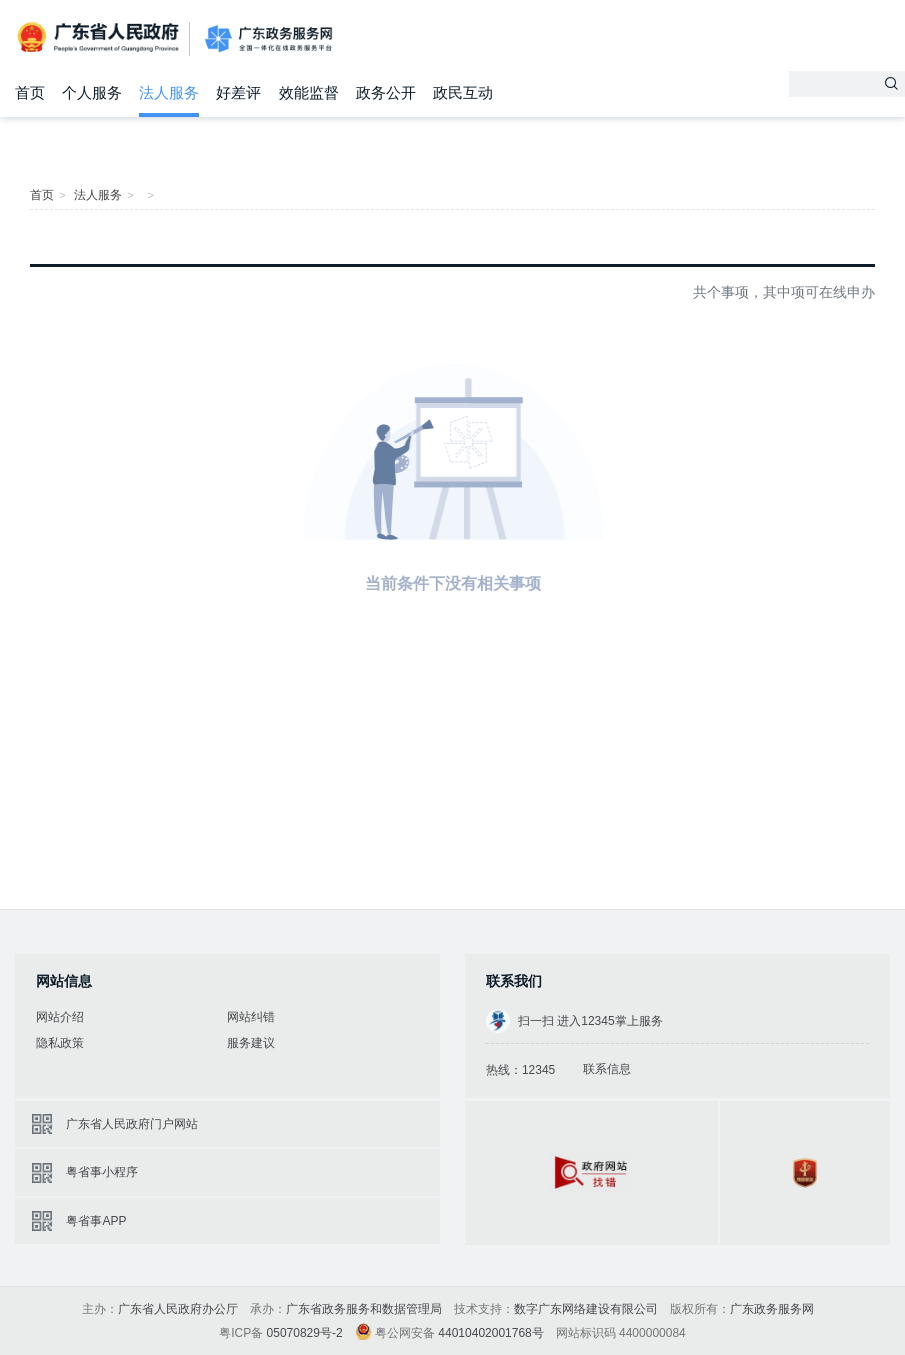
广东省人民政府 (100, 37)
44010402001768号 (490, 1333)
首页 (30, 92)
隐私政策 (60, 1043)
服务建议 (251, 1043)
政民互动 (463, 92)
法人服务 (169, 92)
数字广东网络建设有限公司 (586, 1309)
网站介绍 (60, 1017)
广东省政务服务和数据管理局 (364, 1309)
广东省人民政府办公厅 (178, 1309)
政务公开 (386, 92)
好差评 (238, 92)
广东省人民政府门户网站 (132, 1124)
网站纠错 (251, 1017)
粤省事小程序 (102, 1172)
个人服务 (92, 92)
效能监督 (309, 92)
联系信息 (607, 1069)
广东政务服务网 (268, 39)
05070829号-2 (305, 1333)
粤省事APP (96, 1221)
